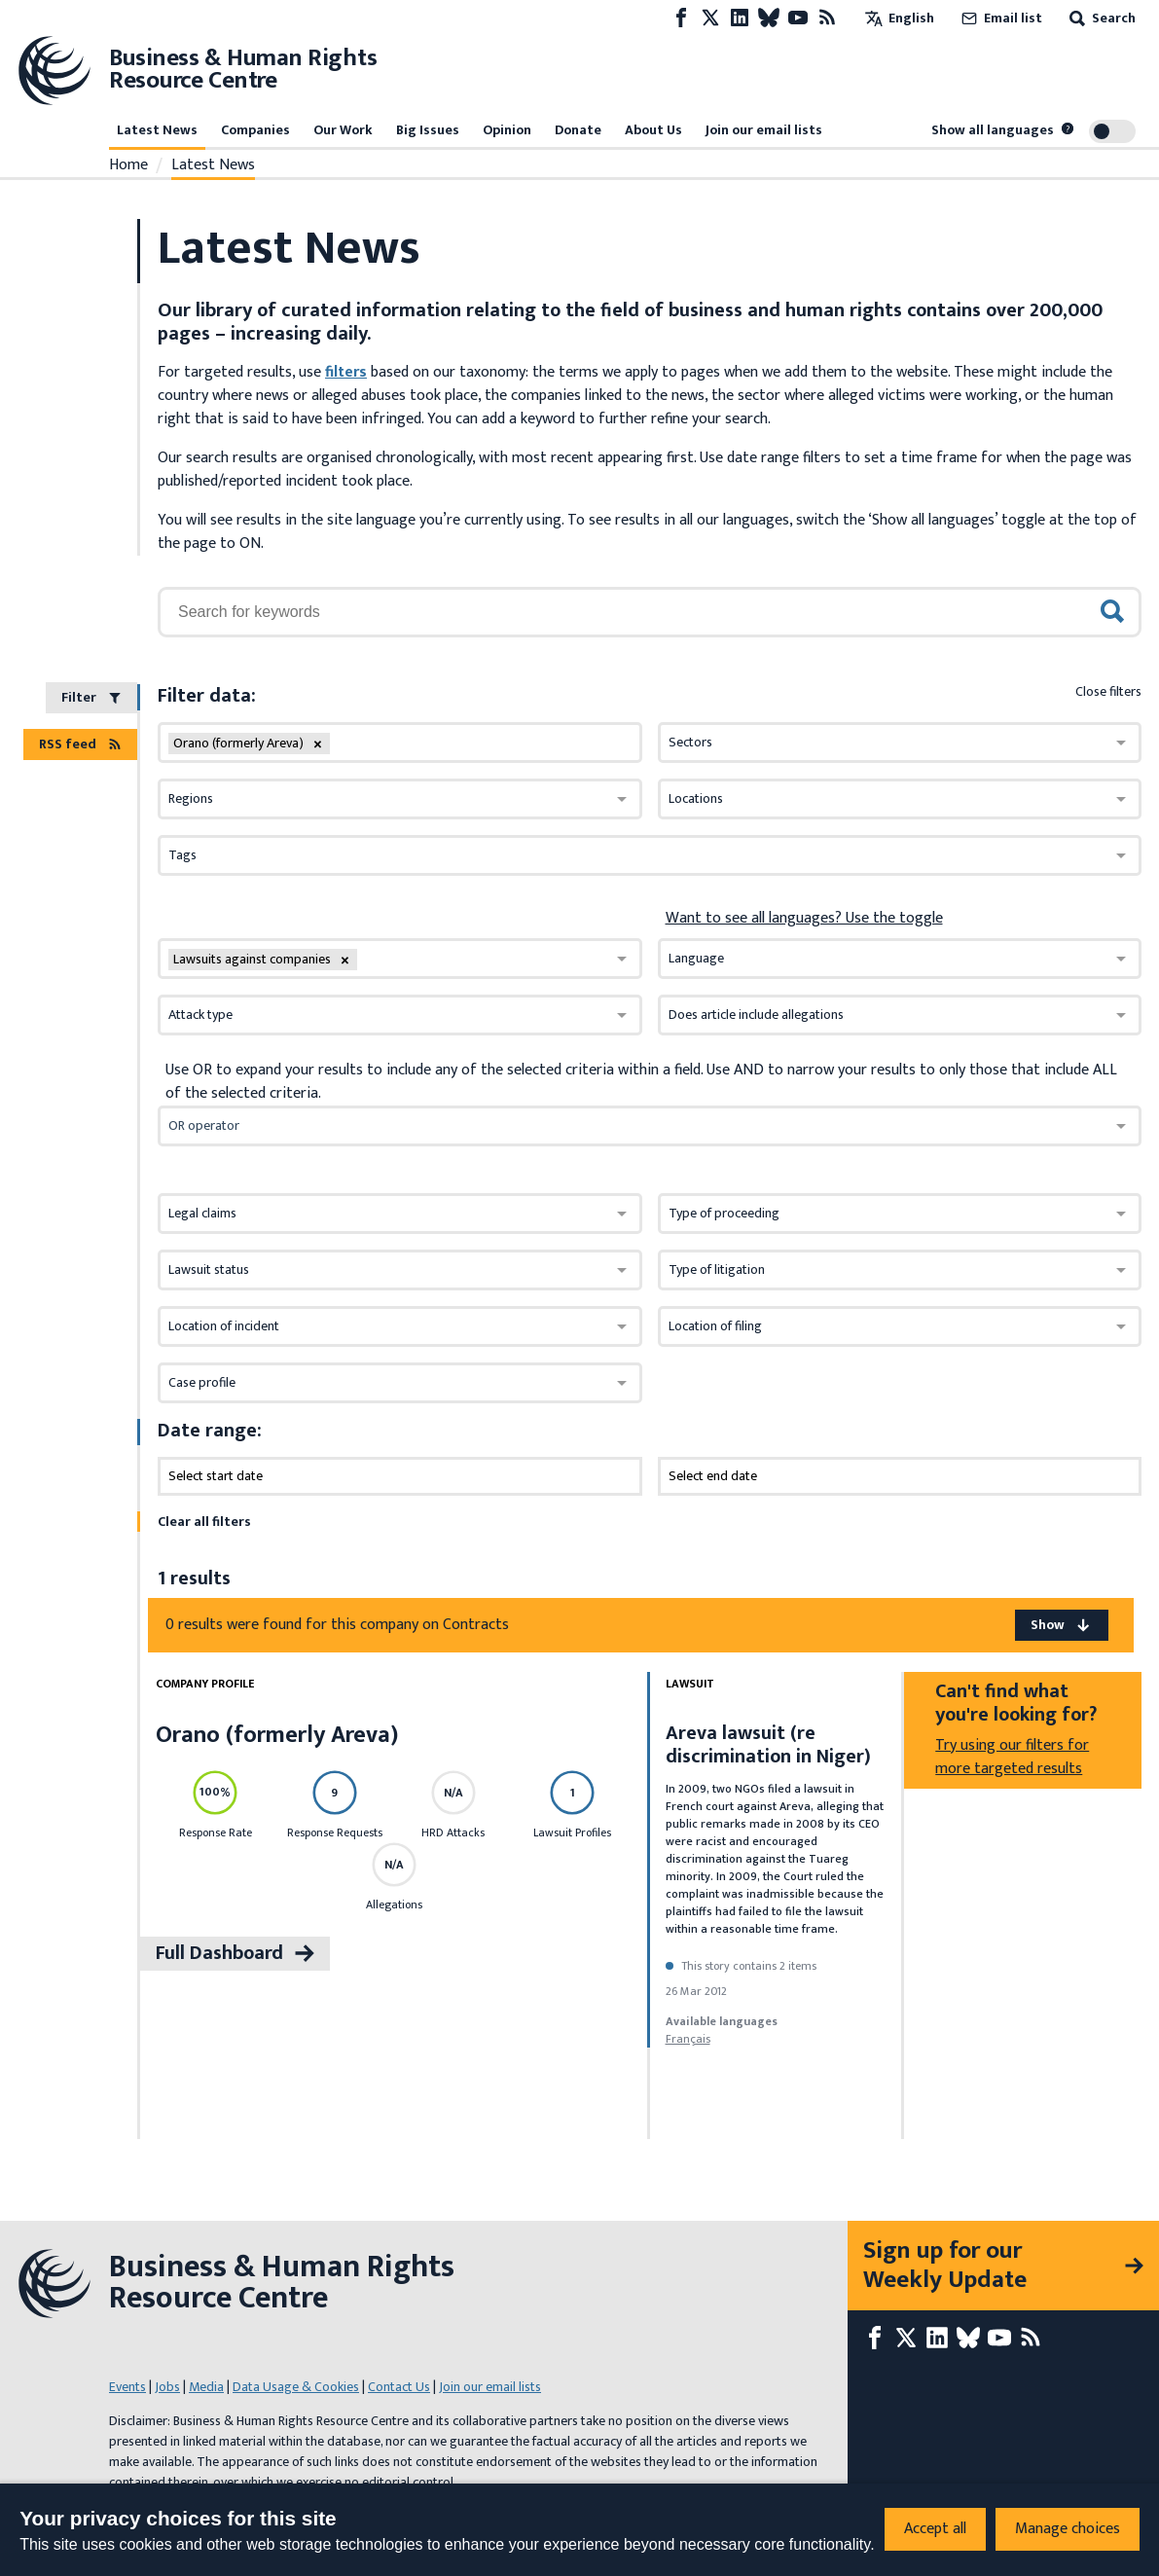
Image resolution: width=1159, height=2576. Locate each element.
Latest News (157, 130)
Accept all (935, 2529)
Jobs (167, 2387)
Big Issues (427, 130)
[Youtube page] (798, 18)
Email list (1000, 18)
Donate (578, 130)
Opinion (507, 130)
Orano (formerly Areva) (277, 1735)
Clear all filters (204, 1521)
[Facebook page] (681, 18)
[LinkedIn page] (739, 18)
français (688, 2039)
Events (127, 2387)
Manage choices (1067, 2529)
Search (1101, 18)
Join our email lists (764, 130)
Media (206, 2387)
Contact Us (399, 2387)
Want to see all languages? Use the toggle (804, 918)
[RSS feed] (827, 18)
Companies (255, 130)
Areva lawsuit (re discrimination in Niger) (768, 1745)
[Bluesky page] (768, 18)
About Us (653, 130)
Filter (91, 697)
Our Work (343, 130)
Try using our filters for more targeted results (1012, 1757)
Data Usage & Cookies (296, 2387)
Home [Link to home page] (128, 165)
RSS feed (80, 744)
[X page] (710, 18)
